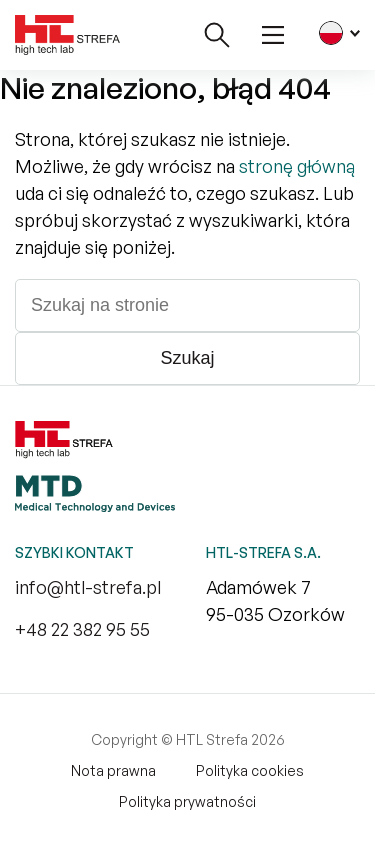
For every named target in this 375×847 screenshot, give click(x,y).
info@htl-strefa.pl (88, 587)
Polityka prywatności (187, 801)
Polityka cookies (250, 770)
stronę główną (297, 166)
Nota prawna (113, 770)
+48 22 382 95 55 (82, 629)
